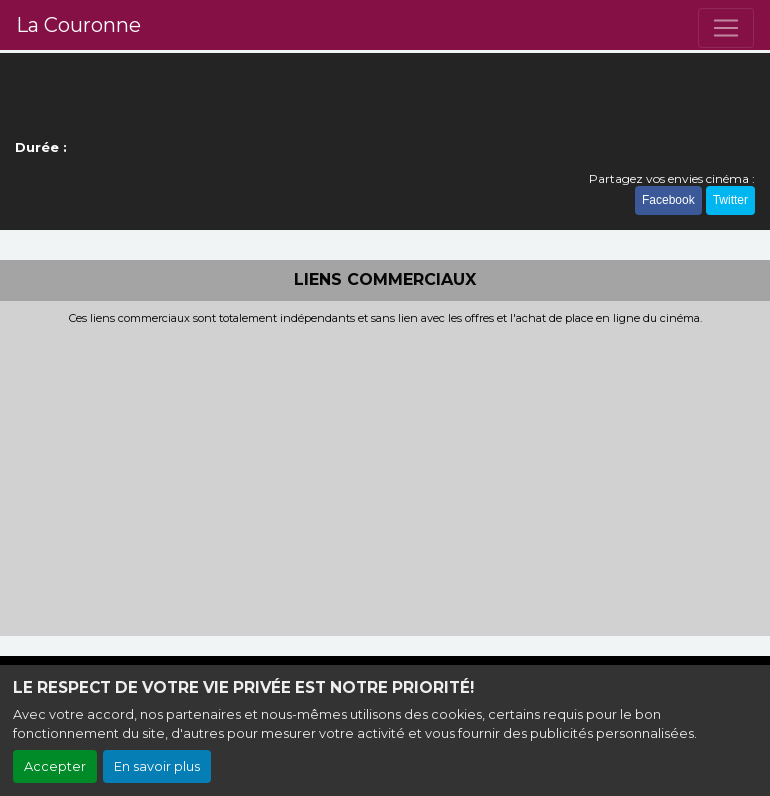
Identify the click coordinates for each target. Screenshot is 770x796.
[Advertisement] (385, 475)
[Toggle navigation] (726, 28)
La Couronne (78, 25)
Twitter (730, 200)
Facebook (668, 200)
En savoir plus (157, 766)
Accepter (55, 766)
